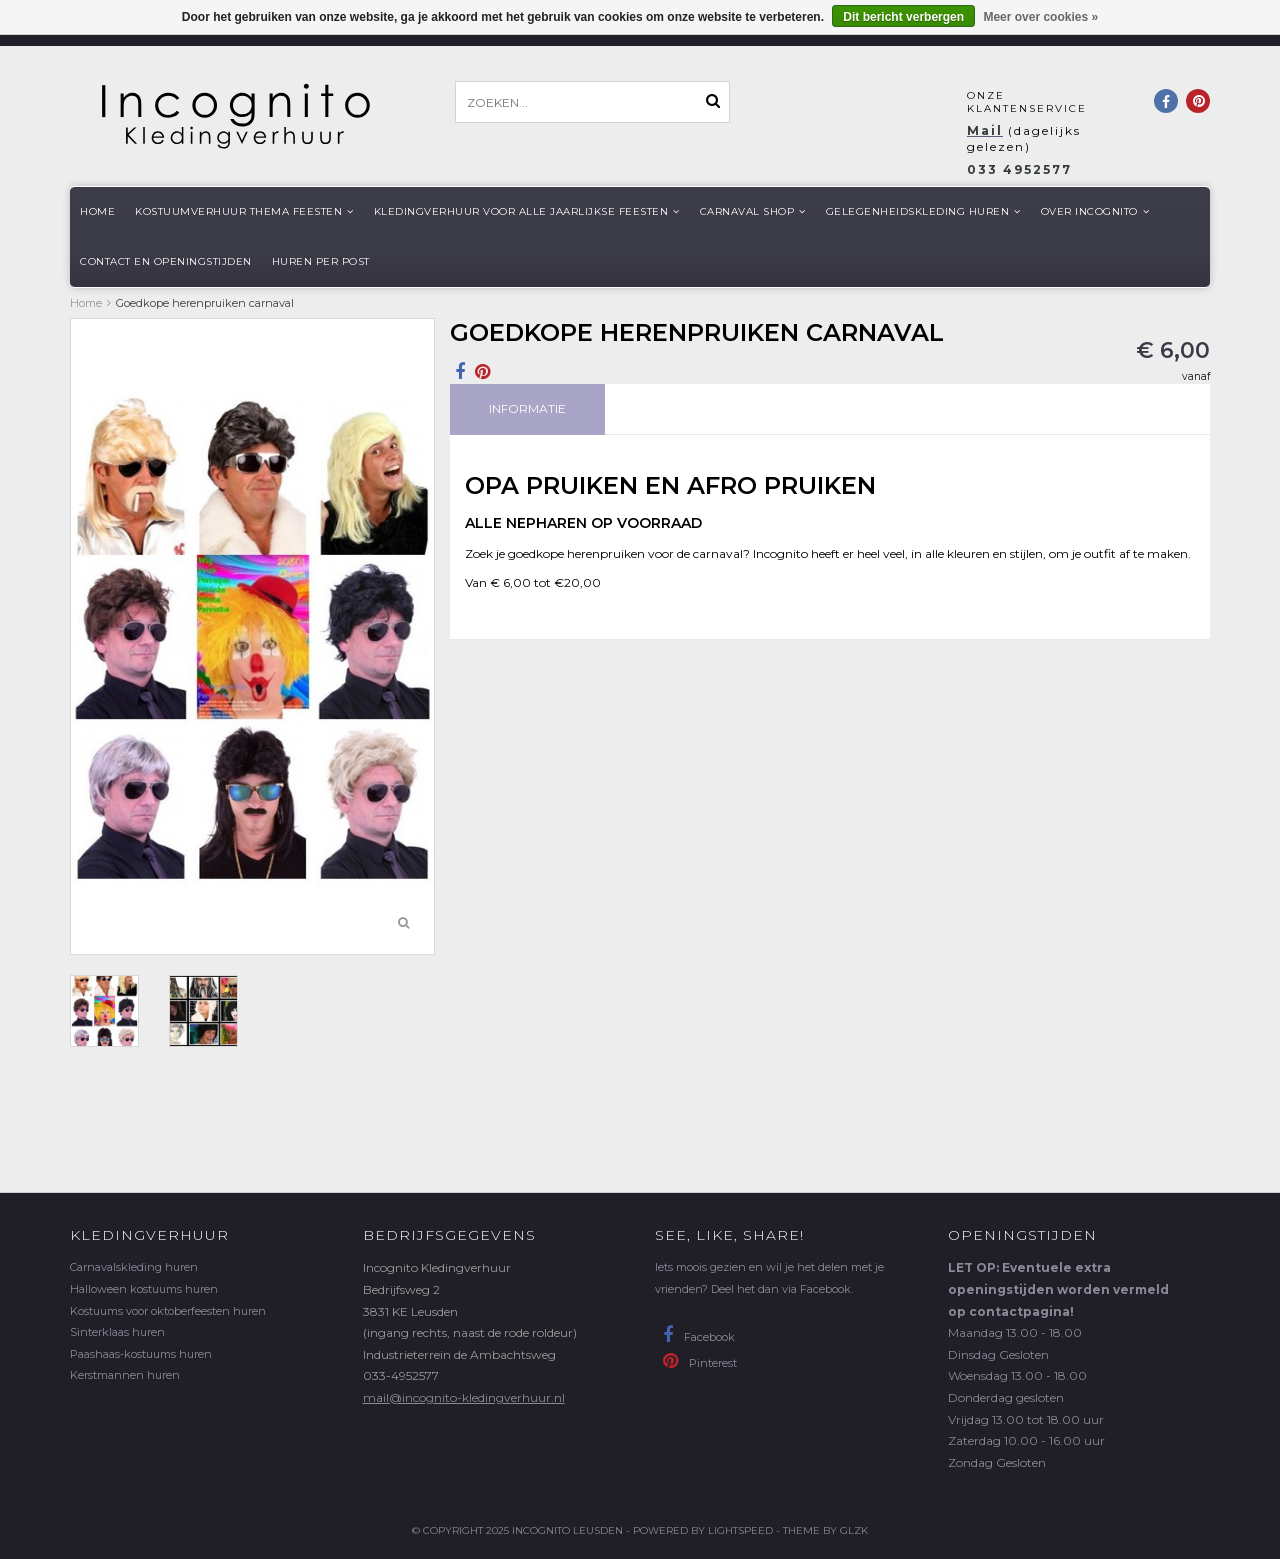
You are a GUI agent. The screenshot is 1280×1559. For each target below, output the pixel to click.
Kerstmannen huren (125, 1375)
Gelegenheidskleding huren (923, 211)
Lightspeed (740, 1530)
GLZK (854, 1530)
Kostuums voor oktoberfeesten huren (168, 1311)
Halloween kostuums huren (144, 1289)
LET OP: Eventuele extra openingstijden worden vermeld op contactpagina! (1058, 1289)
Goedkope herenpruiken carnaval (205, 303)
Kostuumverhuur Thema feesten (244, 211)
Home (97, 211)
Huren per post (321, 261)
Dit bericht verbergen (903, 17)
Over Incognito (1095, 211)
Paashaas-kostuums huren (141, 1354)
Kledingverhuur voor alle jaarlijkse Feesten (527, 211)
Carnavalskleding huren (134, 1267)
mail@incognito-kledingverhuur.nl (464, 1397)
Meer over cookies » (1040, 17)
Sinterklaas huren (117, 1332)
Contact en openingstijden (166, 261)
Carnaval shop (753, 211)
